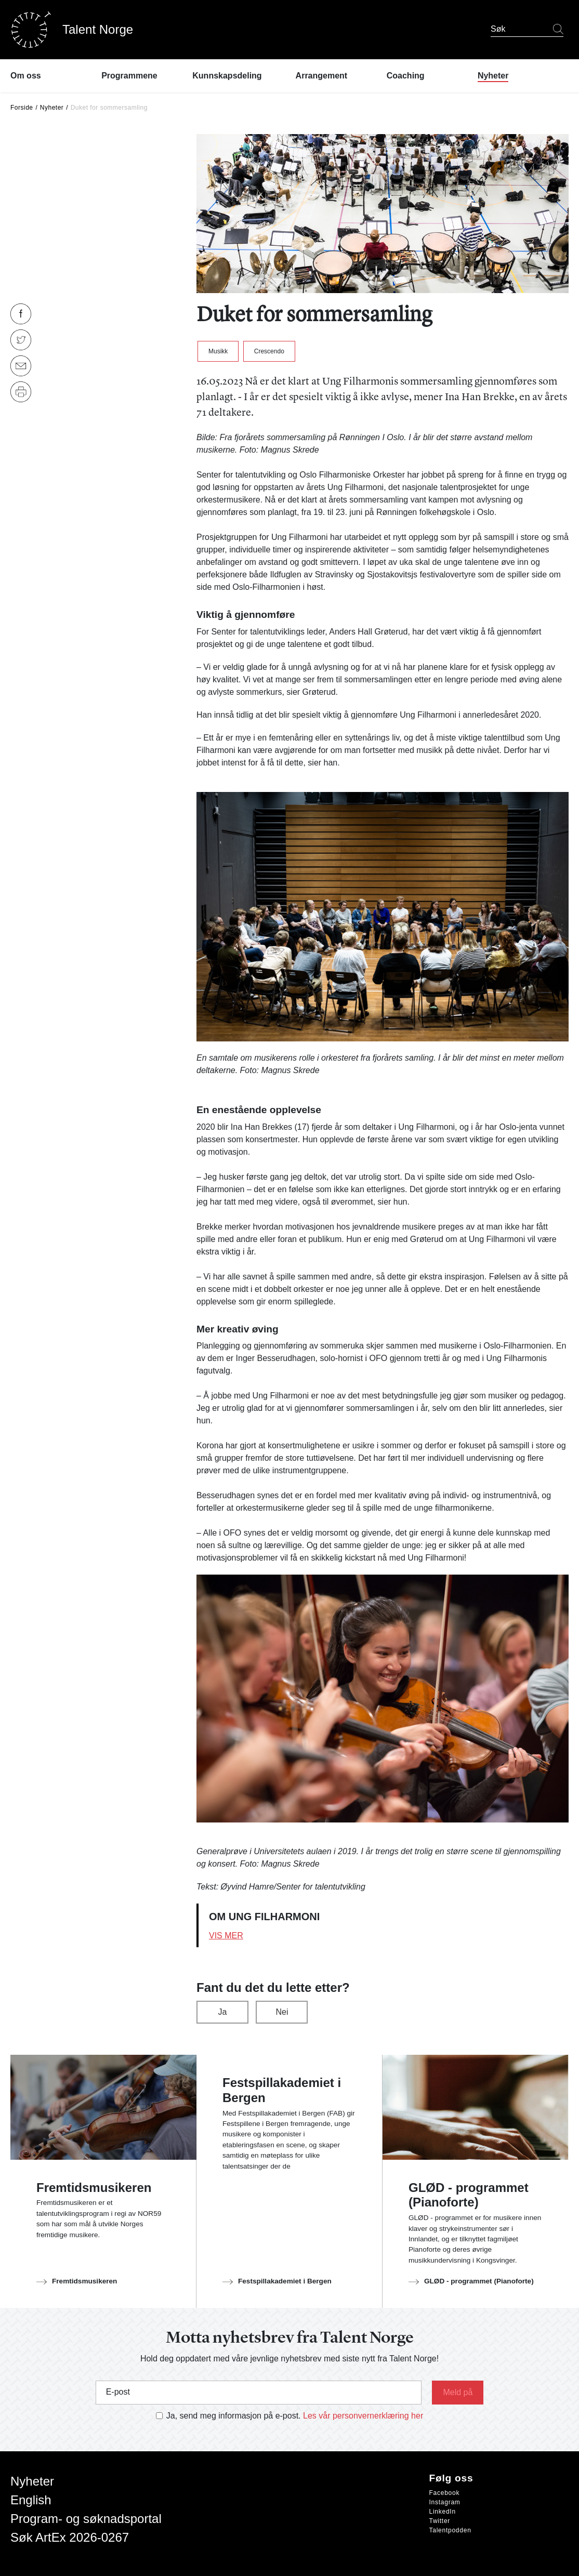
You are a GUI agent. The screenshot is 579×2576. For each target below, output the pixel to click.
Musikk (218, 351)
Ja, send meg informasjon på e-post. (233, 2415)
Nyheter (52, 107)
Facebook (444, 2492)
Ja (222, 2011)
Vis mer (226, 1935)
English (30, 2500)
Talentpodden (450, 2530)
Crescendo (269, 351)
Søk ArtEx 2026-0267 (69, 2537)
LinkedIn (442, 2511)
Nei (281, 2011)
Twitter (440, 2521)
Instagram (444, 2502)
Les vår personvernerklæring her (363, 2415)
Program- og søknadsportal (86, 2519)
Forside (21, 107)
